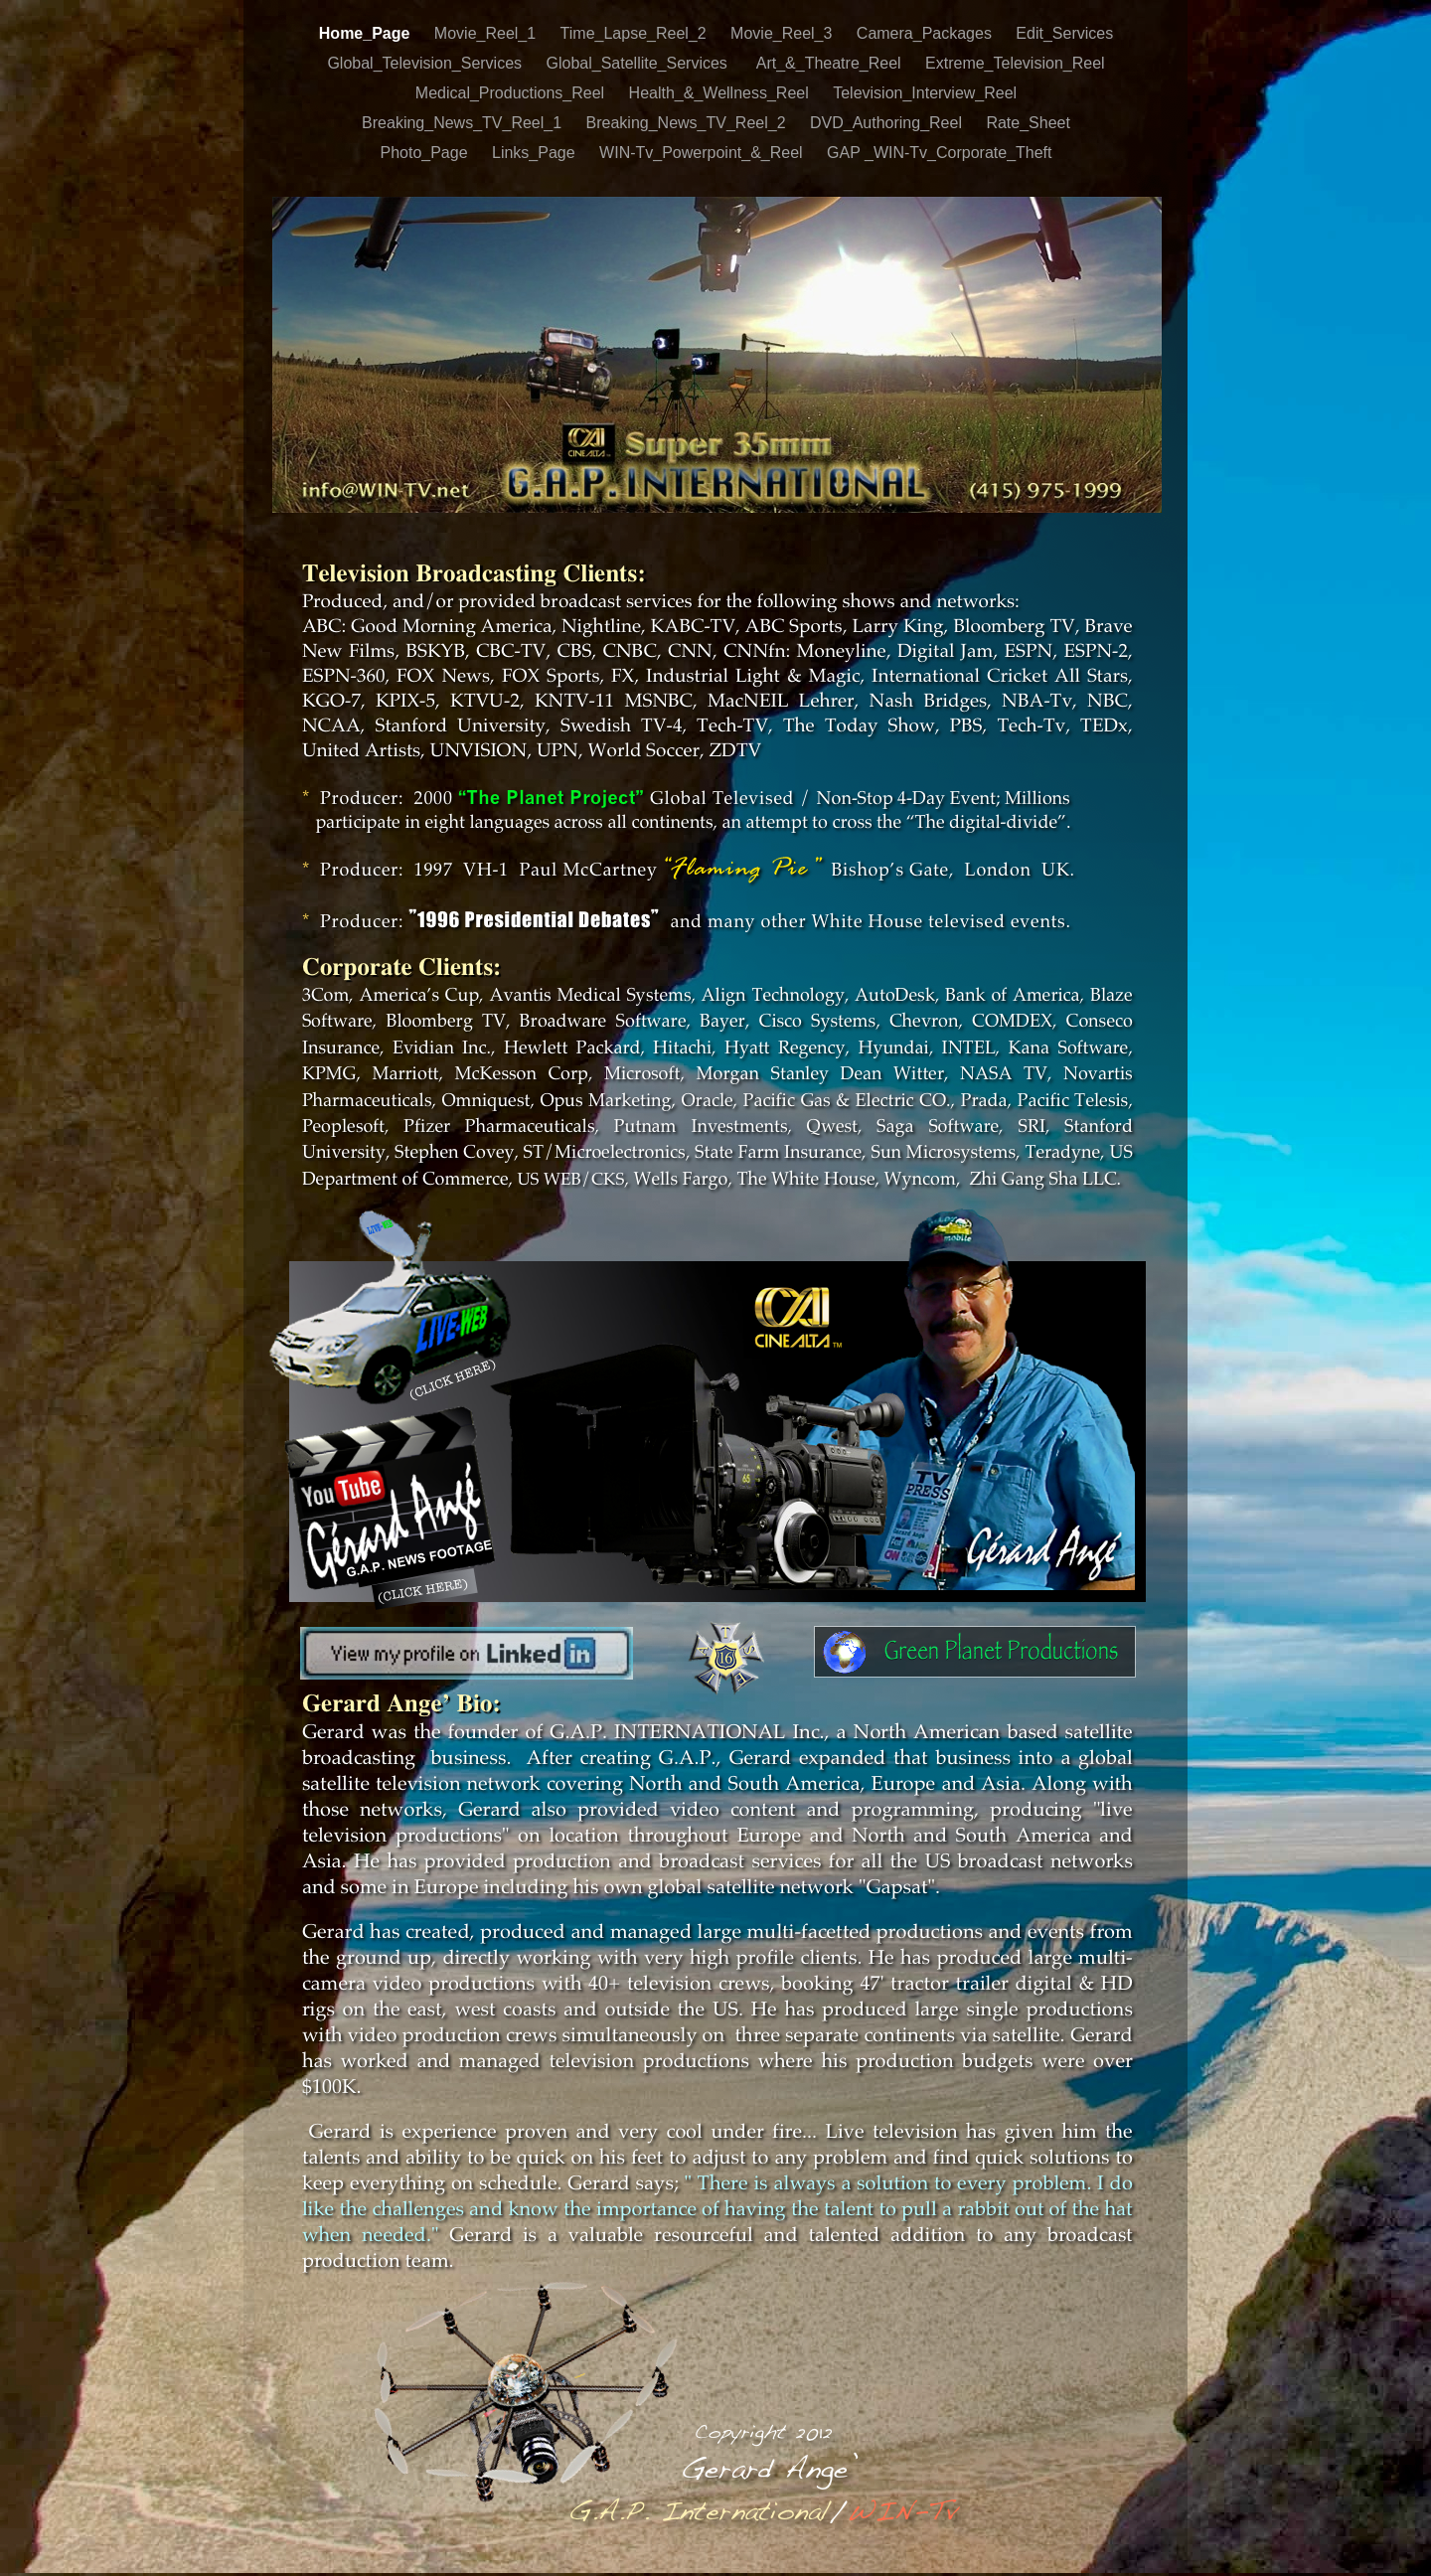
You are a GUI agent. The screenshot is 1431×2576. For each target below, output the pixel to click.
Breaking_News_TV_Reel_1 (463, 122)
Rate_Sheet (1028, 122)
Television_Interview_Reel (925, 92)
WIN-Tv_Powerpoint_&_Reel (703, 152)
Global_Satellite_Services (641, 63)
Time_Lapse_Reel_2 (636, 33)
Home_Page (366, 33)
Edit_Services (1064, 33)
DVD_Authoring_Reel (888, 122)
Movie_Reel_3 (783, 33)
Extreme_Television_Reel (1015, 63)
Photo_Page (426, 152)
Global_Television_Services (426, 63)
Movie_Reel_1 (487, 33)
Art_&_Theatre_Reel (830, 63)
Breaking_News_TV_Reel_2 (688, 122)
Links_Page (535, 152)
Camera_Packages (927, 33)
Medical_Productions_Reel (512, 92)
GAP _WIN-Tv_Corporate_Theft (939, 152)
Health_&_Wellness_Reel (721, 92)
